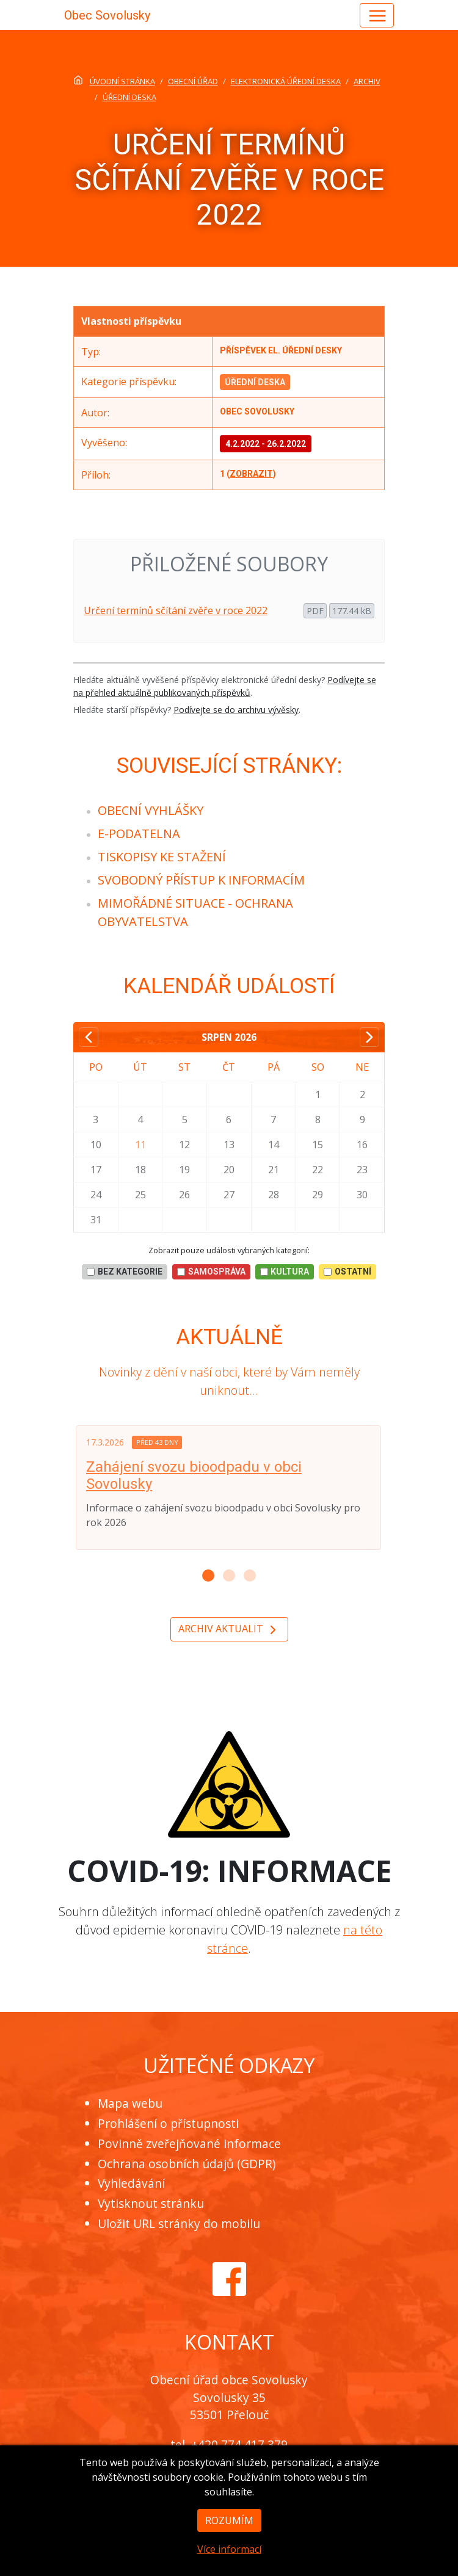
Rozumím (229, 2546)
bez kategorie (124, 1271)
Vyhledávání (131, 2183)
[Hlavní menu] (377, 15)
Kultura (285, 1271)
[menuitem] (150, 810)
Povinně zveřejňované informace (189, 2143)
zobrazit (251, 474)
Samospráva (211, 1271)
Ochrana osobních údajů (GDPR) (186, 2163)
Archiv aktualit (229, 1629)
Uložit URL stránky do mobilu (179, 2223)
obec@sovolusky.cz (250, 2462)
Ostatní (347, 1271)
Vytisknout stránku (151, 2203)
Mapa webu (130, 2103)
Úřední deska (255, 382)
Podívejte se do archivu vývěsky (236, 709)
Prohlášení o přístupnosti (168, 2123)
